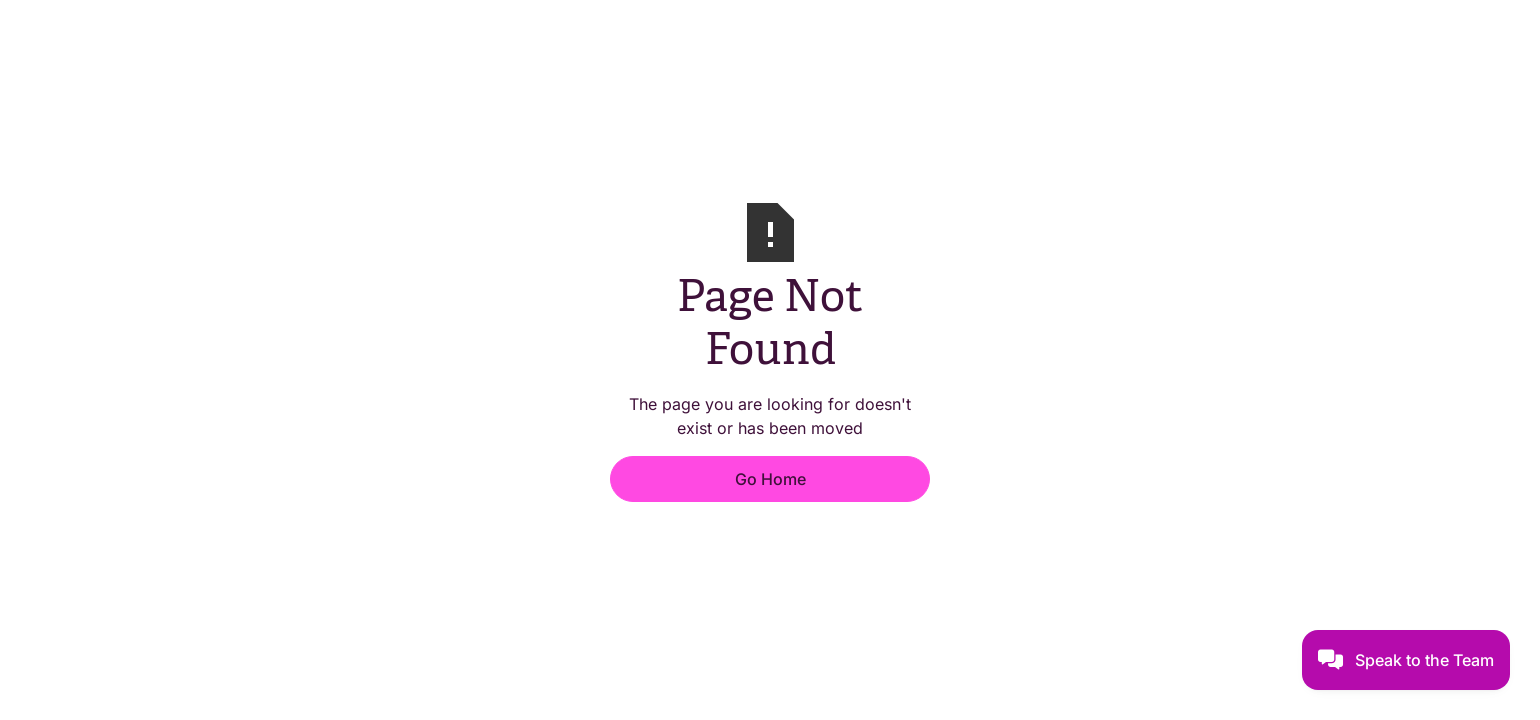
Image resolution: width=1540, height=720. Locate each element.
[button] (1406, 660)
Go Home (770, 479)
